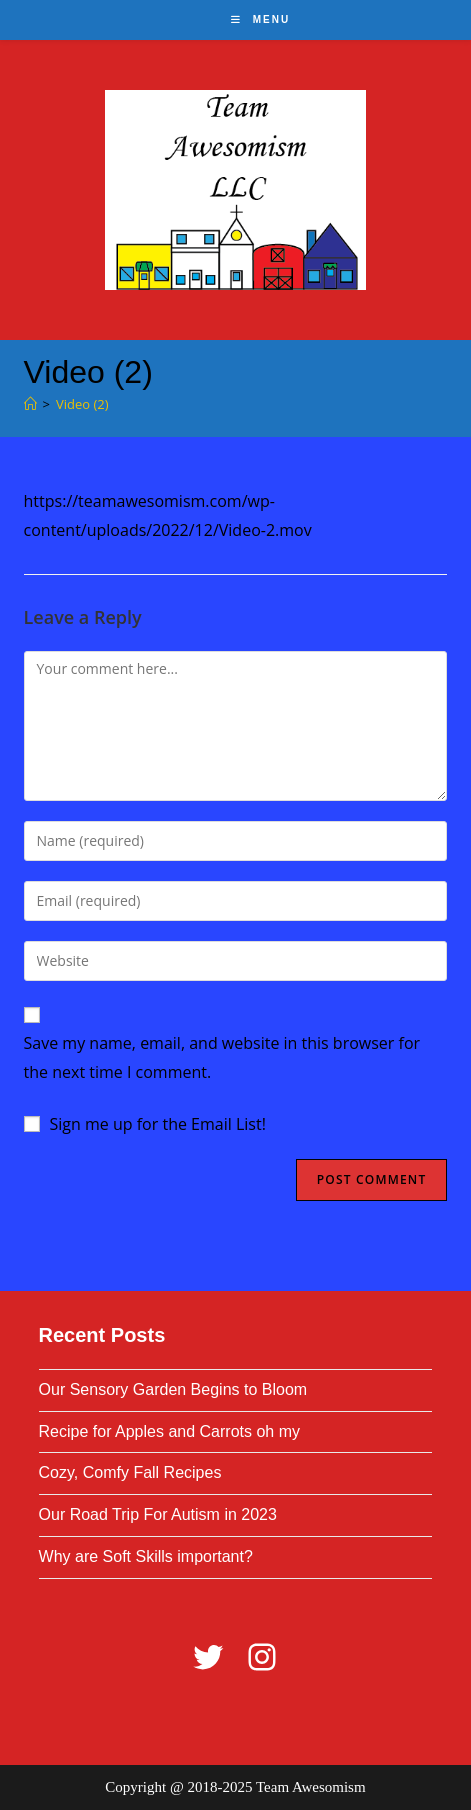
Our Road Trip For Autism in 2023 (158, 1514)
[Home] (30, 404)
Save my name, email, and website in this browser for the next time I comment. (222, 1057)
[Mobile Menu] (260, 19)
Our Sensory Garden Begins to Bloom (173, 1389)
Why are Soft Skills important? (146, 1556)
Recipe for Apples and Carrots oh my (169, 1431)
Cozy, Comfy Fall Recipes (130, 1472)
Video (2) (82, 404)
